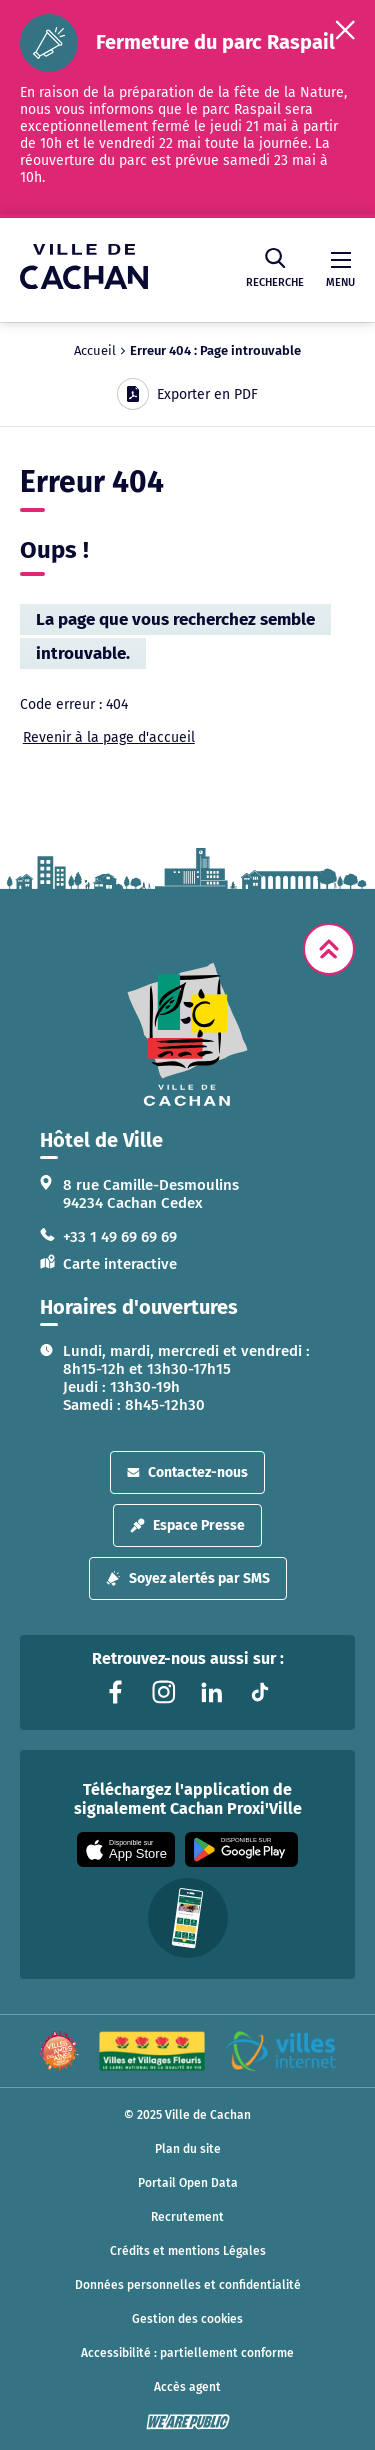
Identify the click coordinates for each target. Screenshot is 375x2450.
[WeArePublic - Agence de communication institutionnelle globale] (188, 2422)
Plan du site (188, 2149)
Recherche (275, 268)
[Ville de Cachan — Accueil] (84, 283)
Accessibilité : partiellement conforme (187, 2353)
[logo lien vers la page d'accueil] (187, 1034)
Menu (340, 270)
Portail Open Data (188, 2183)
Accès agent (187, 2387)
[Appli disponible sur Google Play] (241, 1849)
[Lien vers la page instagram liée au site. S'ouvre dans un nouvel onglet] (164, 1692)
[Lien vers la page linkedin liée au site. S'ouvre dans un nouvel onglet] (212, 1692)
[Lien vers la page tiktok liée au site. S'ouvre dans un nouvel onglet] (260, 1692)
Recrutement (187, 2217)
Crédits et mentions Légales (188, 2251)
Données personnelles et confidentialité (188, 2285)
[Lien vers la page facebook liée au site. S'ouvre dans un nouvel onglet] (116, 1692)
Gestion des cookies (187, 2319)
